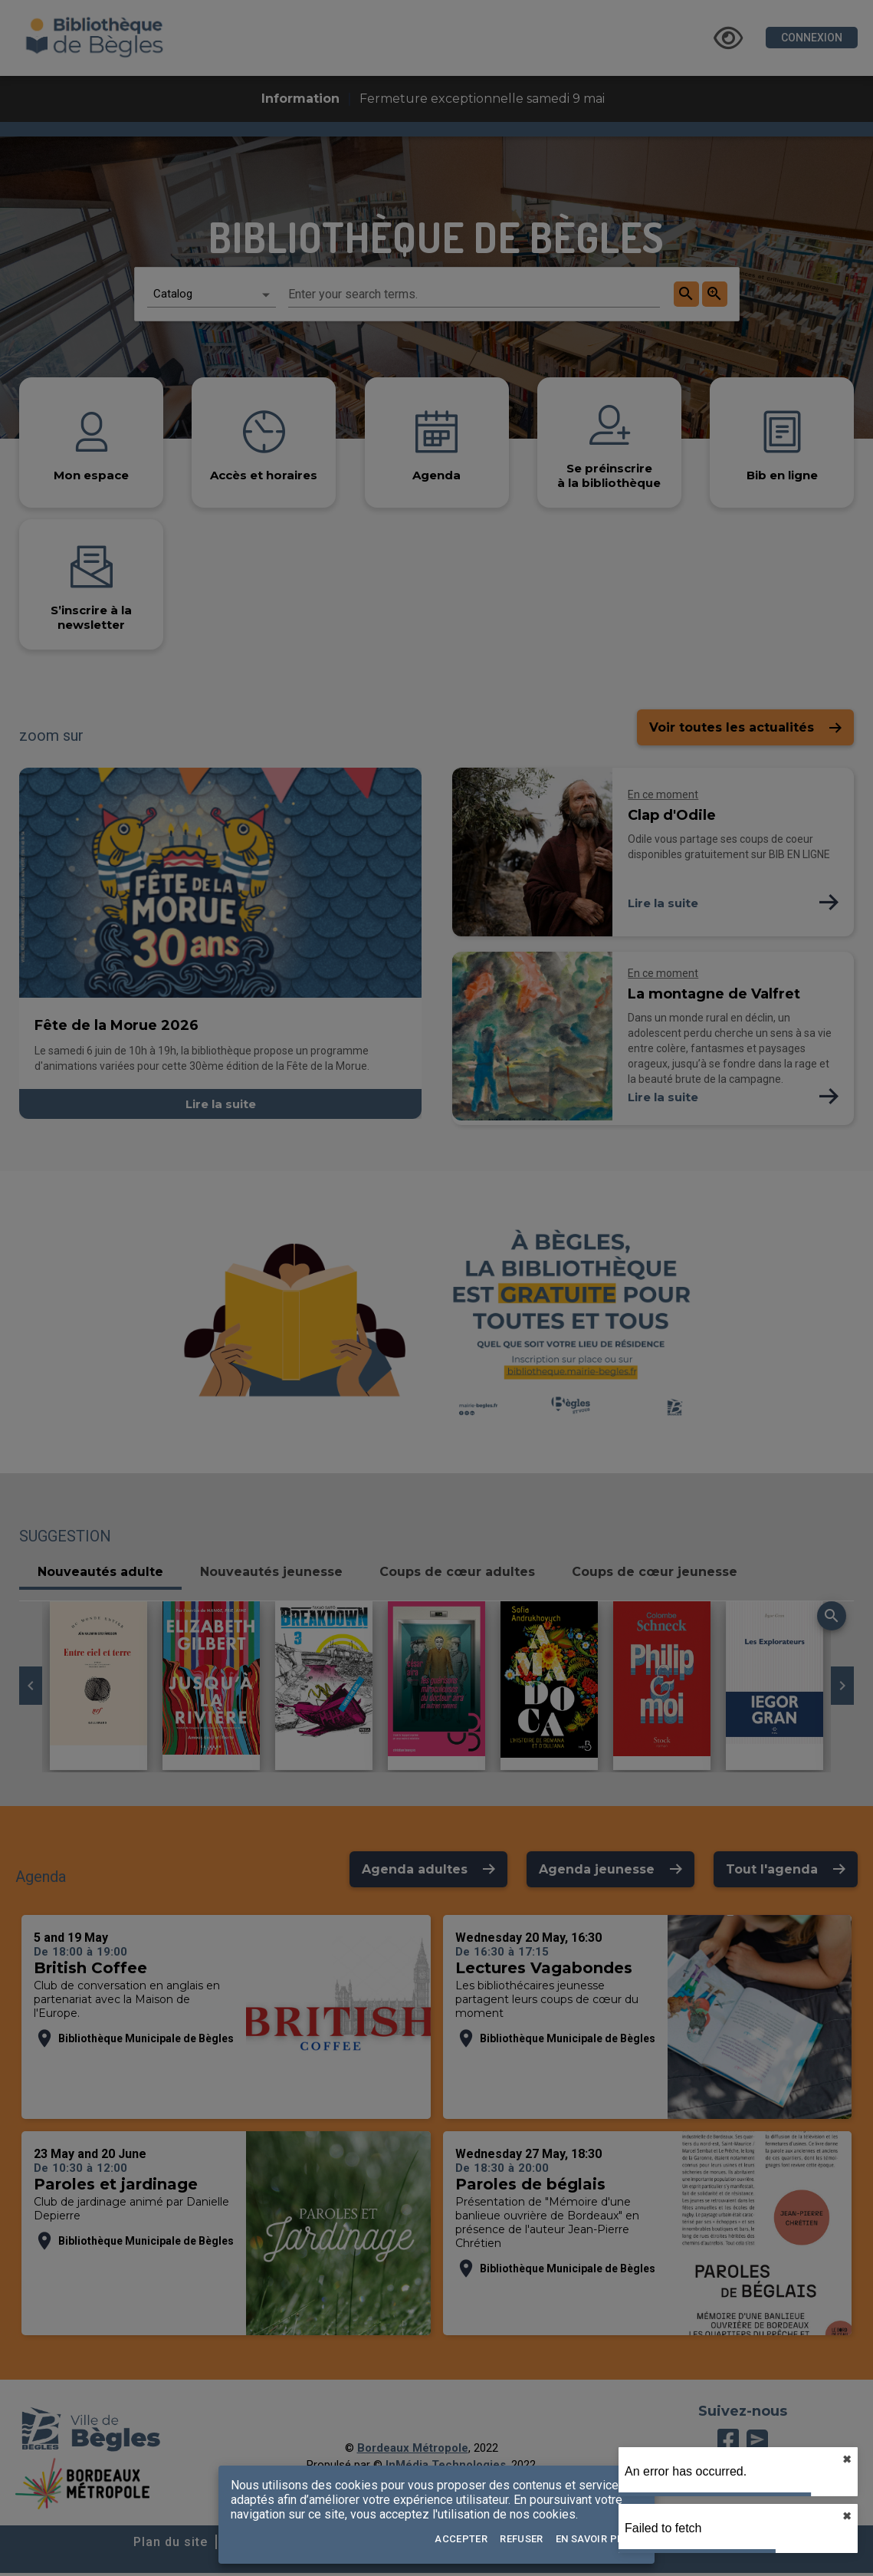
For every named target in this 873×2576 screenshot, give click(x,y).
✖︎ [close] (847, 2459)
